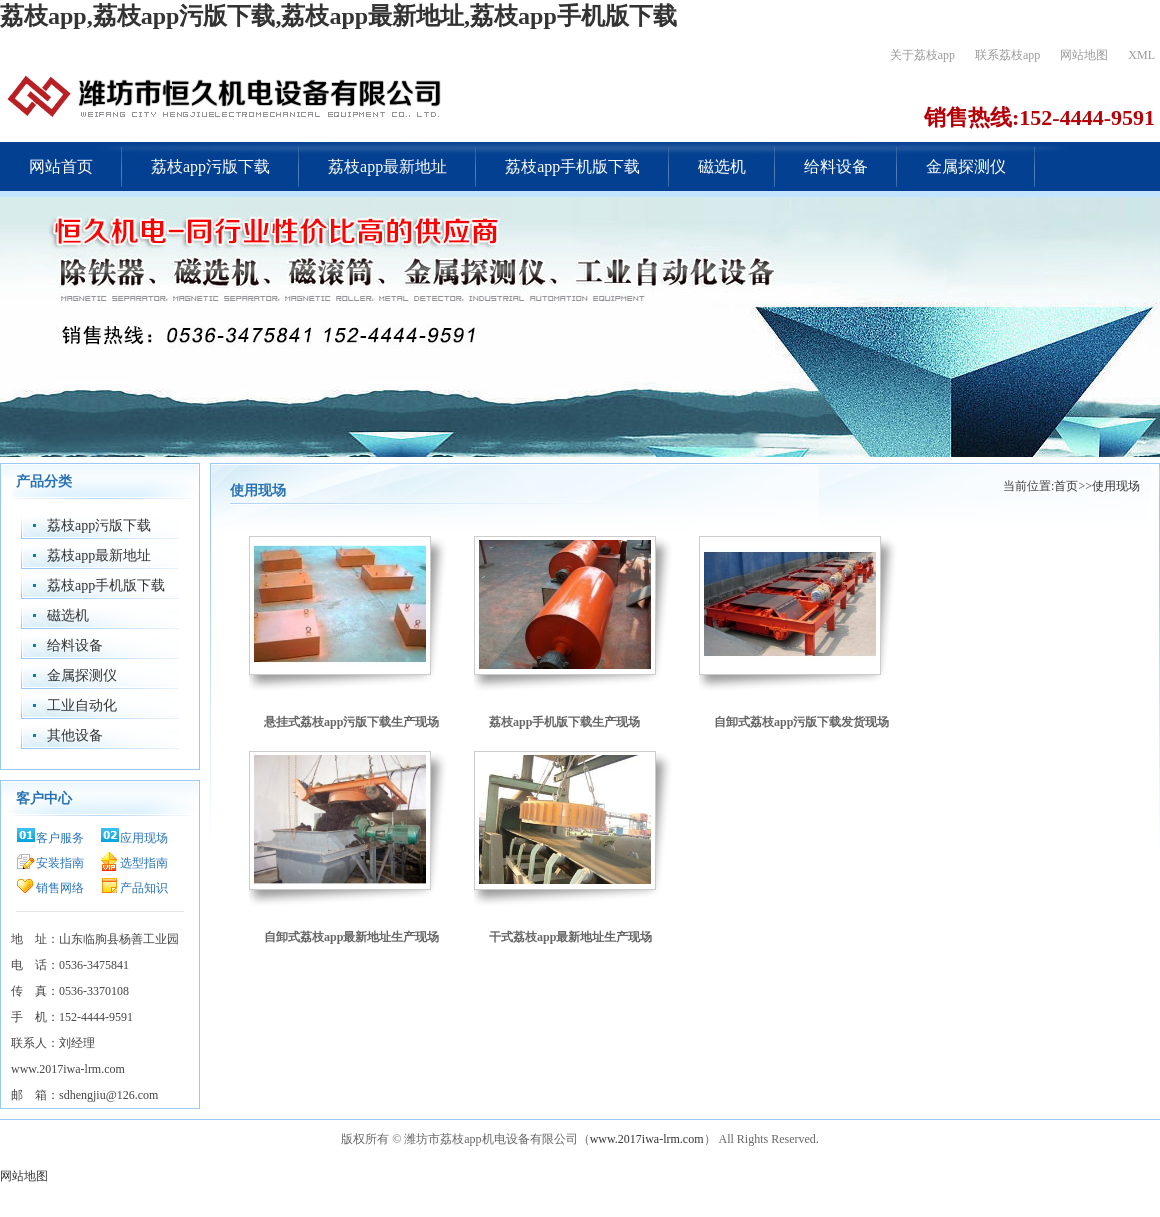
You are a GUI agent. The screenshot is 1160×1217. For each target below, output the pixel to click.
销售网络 (60, 888)
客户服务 (60, 838)
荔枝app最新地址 (387, 166)
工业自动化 (82, 705)
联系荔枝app (1007, 55)
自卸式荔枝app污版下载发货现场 (801, 722)
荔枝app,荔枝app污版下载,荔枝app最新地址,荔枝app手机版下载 (338, 16)
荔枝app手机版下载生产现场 (564, 722)
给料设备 (836, 166)
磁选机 (722, 166)
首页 (1066, 486)
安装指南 (60, 863)
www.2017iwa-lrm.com (647, 1139)
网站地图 (1084, 55)
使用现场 (1116, 486)
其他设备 (75, 735)
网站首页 (61, 166)
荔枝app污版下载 (210, 166)
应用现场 (144, 838)
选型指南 (144, 863)
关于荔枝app (922, 55)
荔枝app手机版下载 (572, 166)
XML (1141, 55)
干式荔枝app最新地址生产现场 (570, 937)
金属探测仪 (966, 166)
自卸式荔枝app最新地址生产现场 (351, 937)
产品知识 (144, 888)
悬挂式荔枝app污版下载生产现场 (351, 722)
